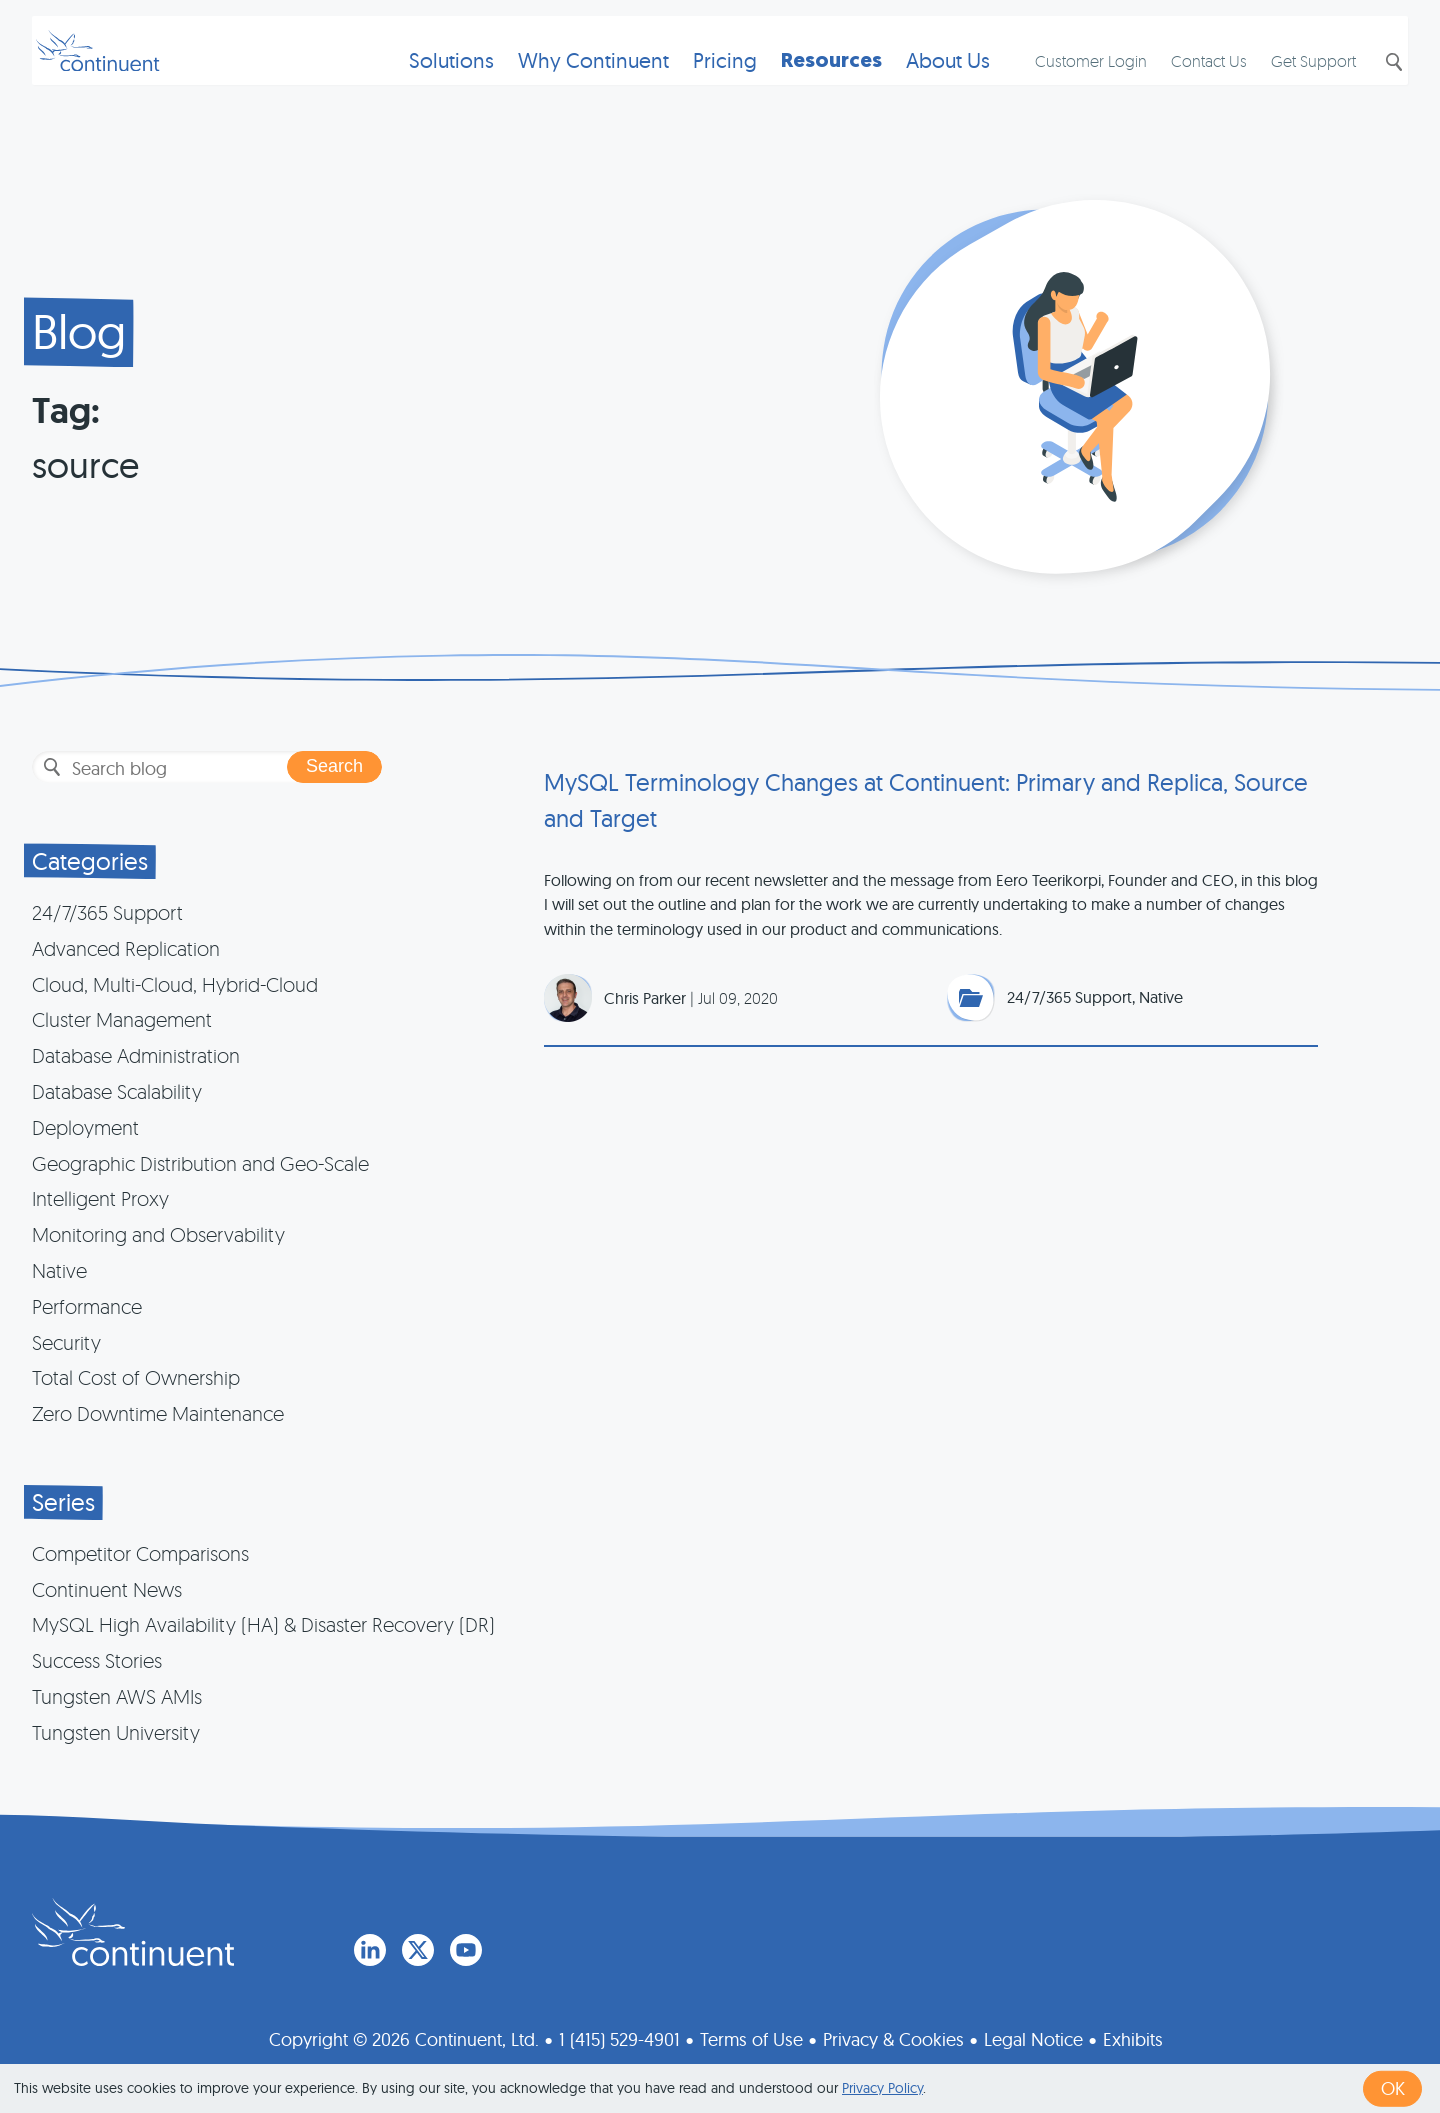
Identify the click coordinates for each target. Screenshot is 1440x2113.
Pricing (700, 85)
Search (1376, 87)
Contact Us (1193, 86)
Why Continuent (568, 85)
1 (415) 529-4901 (619, 2035)
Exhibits (1133, 2035)
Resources (806, 85)
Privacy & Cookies (893, 2035)
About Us (923, 85)
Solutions (426, 85)
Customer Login (1075, 86)
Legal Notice (1033, 2035)
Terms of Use (751, 2035)
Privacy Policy (882, 2088)
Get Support (1297, 86)
